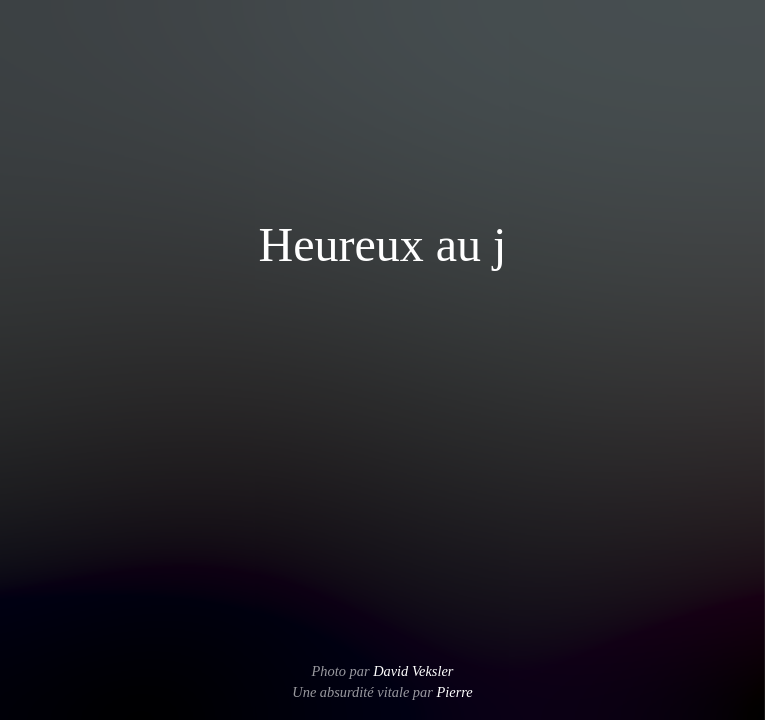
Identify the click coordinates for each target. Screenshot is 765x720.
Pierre (454, 692)
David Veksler (413, 671)
